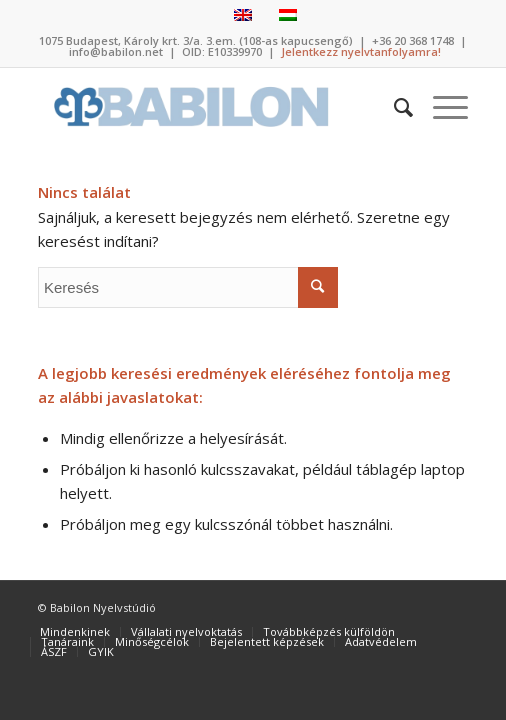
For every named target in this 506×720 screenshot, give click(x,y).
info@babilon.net (116, 51)
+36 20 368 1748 (413, 40)
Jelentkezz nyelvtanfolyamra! (361, 51)
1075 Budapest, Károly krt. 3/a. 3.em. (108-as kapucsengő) (196, 40)
